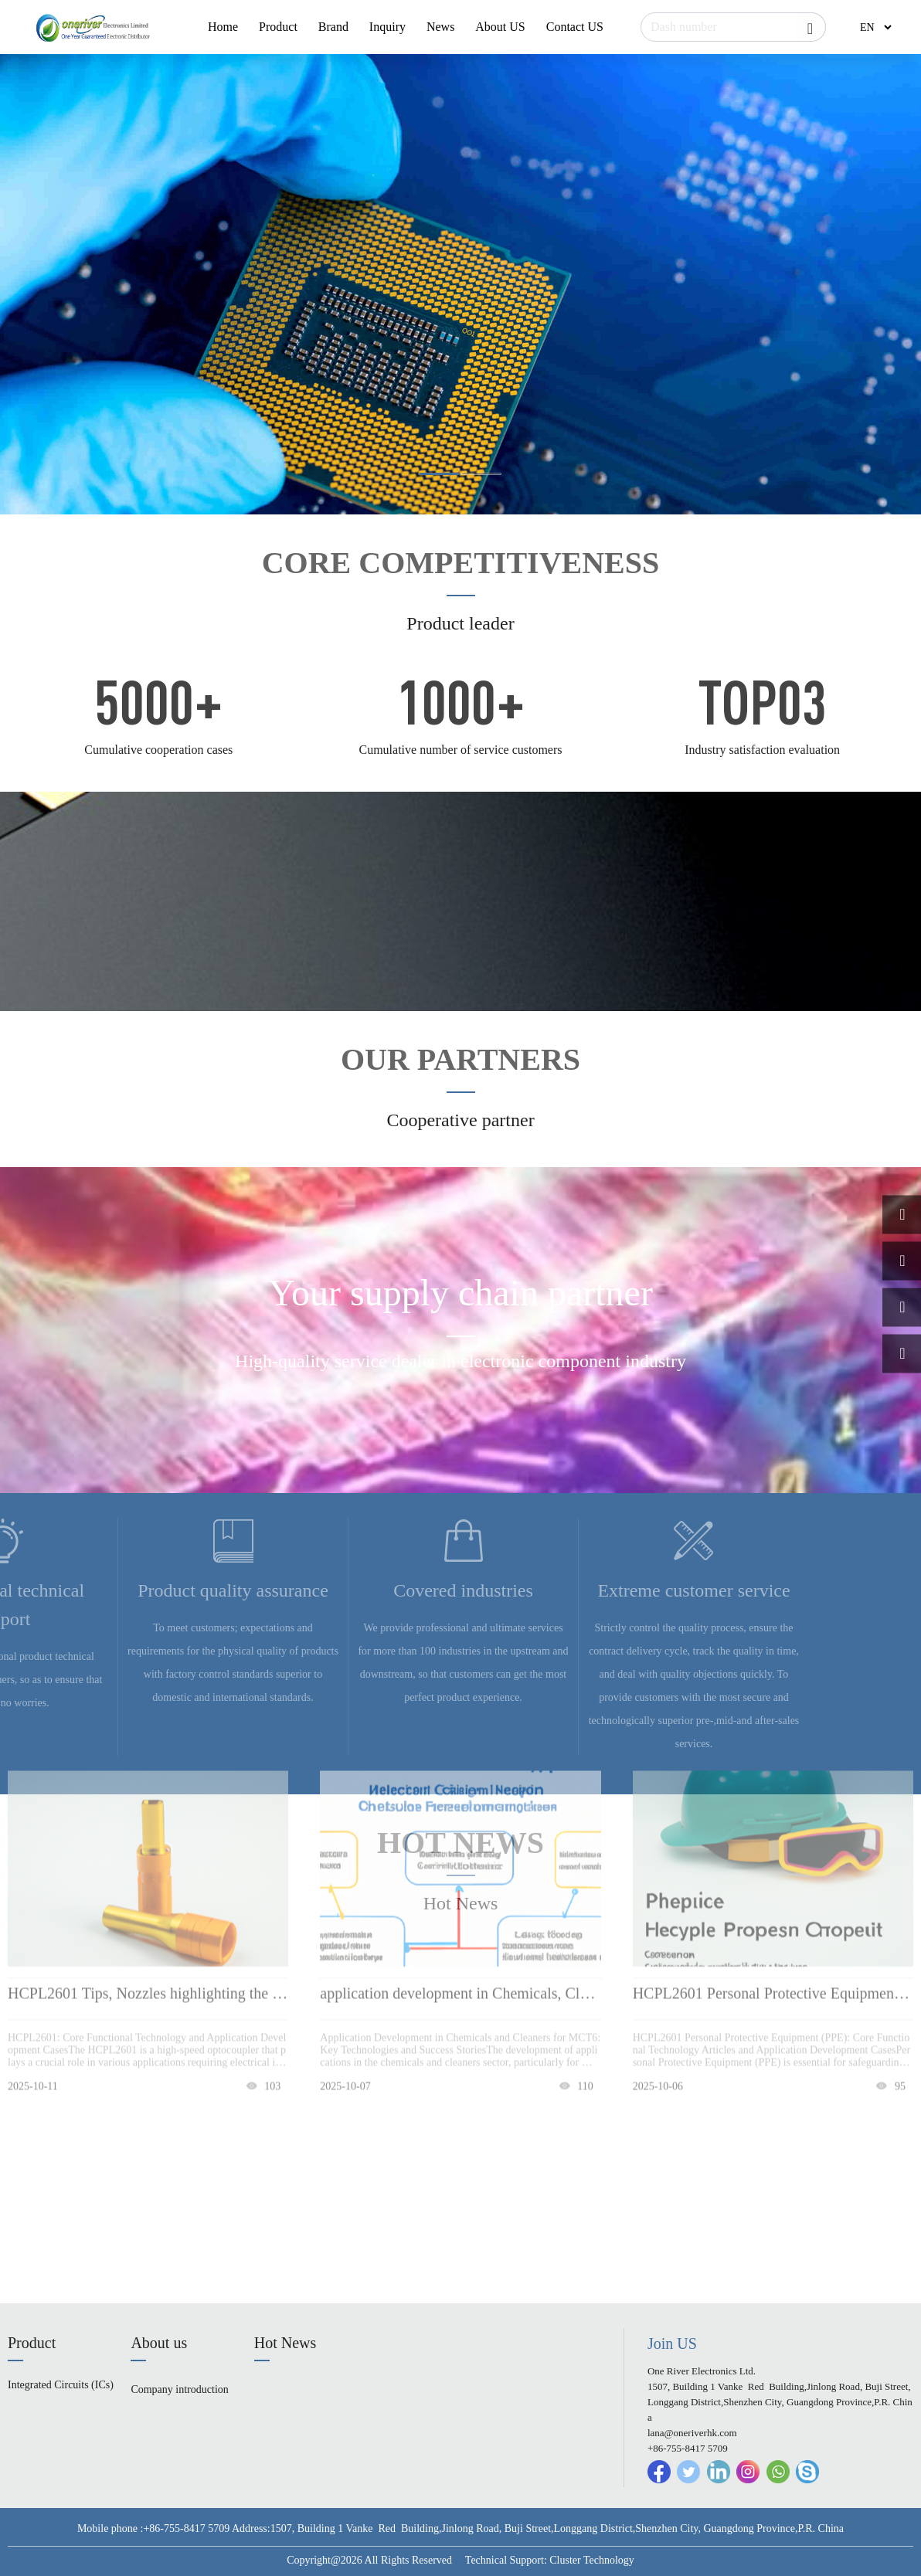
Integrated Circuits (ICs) (61, 2385)
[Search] (733, 27)
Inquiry (387, 26)
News (440, 26)
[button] (440, 474)
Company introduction (179, 2389)
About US (500, 26)
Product (278, 26)
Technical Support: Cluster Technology (549, 2560)
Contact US (574, 26)
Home (223, 26)
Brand (333, 26)
